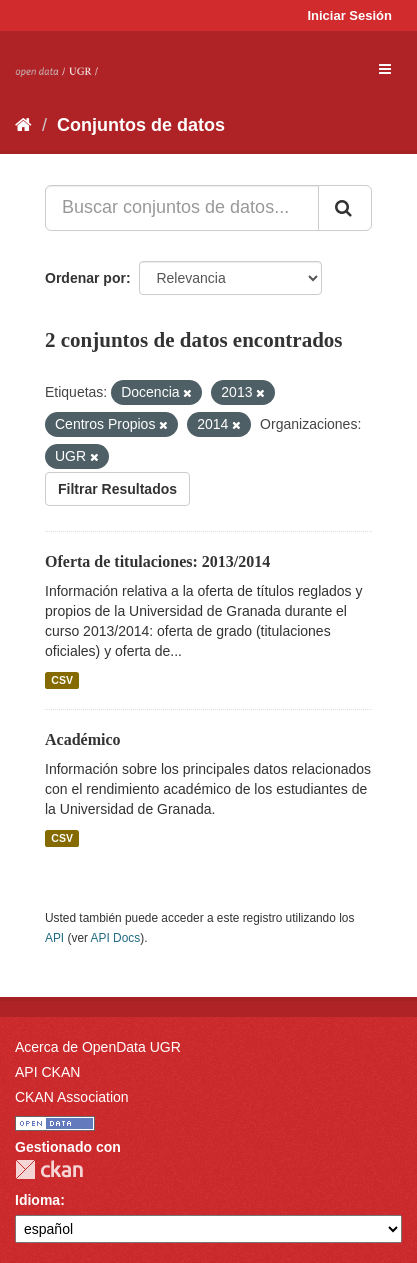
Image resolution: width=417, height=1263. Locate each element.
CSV (62, 680)
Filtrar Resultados (117, 489)
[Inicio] (23, 125)
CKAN (49, 1169)
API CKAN (47, 1072)
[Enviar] (345, 208)
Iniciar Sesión (349, 15)
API (54, 938)
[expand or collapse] (385, 69)
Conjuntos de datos (141, 125)
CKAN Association (72, 1097)
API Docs (116, 938)
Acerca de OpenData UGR (98, 1047)
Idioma (37, 1200)
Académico (83, 739)
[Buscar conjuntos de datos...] (182, 208)
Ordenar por (85, 278)
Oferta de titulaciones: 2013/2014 (157, 561)
